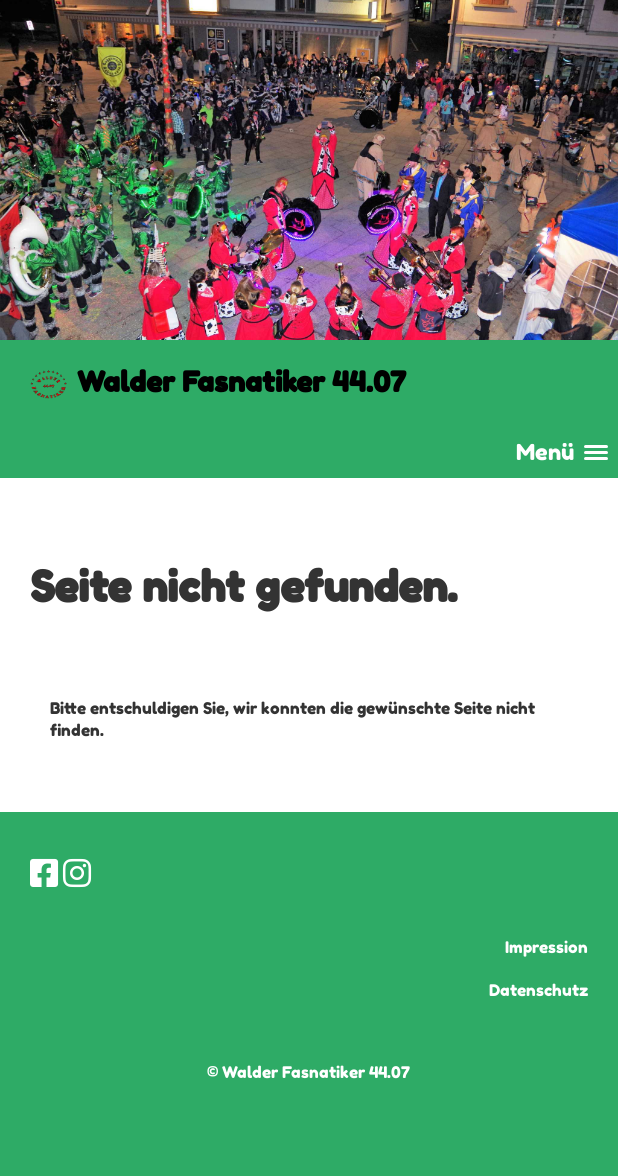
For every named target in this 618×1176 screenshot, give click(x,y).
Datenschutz (538, 990)
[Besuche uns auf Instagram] (77, 873)
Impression (546, 947)
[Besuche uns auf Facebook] (44, 873)
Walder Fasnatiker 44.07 (241, 382)
